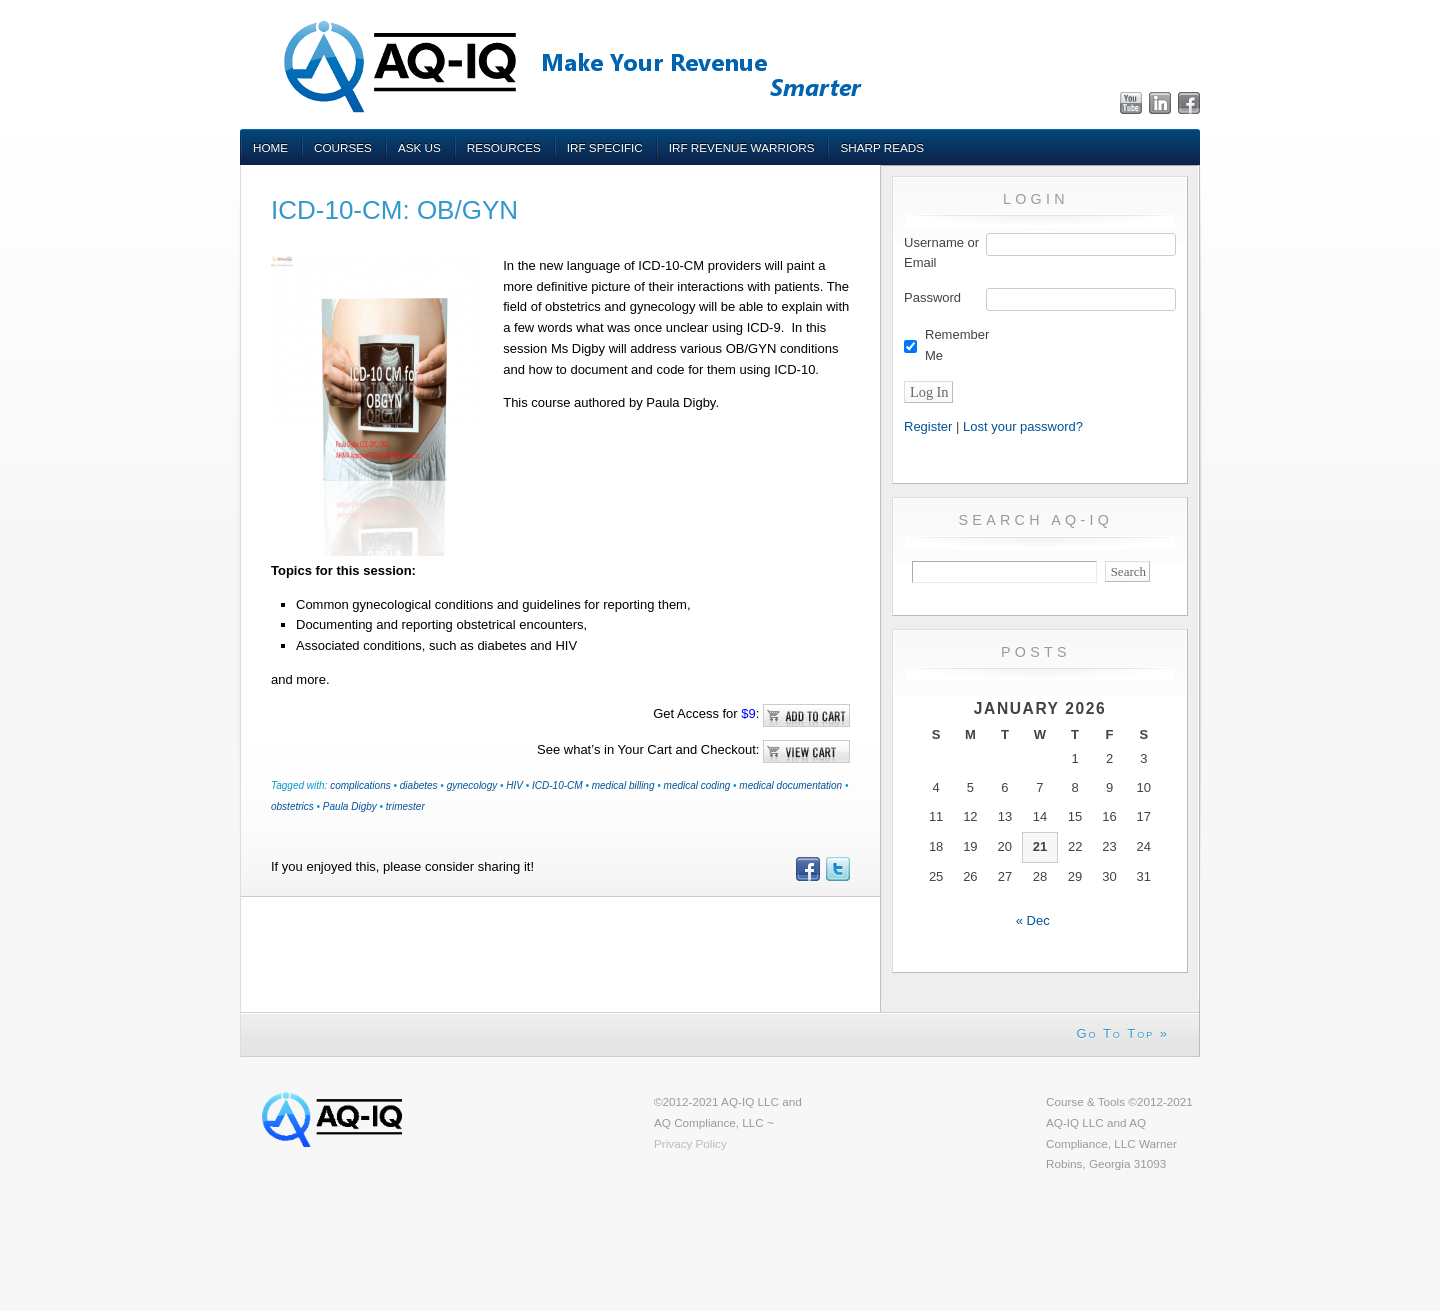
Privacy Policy (690, 1143)
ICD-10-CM (557, 785)
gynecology (472, 785)
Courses (343, 147)
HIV (514, 785)
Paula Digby (350, 806)
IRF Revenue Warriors (742, 147)
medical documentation (790, 785)
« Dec (1033, 920)
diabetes (419, 785)
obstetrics (292, 806)
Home (270, 147)
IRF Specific (605, 147)
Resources (504, 147)
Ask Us (419, 147)
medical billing (623, 785)
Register (928, 426)
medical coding (697, 785)
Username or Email (941, 253)
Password (932, 297)
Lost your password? (1023, 426)
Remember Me (957, 345)
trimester (405, 806)
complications (360, 785)
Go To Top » (1122, 1033)
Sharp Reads (882, 147)
